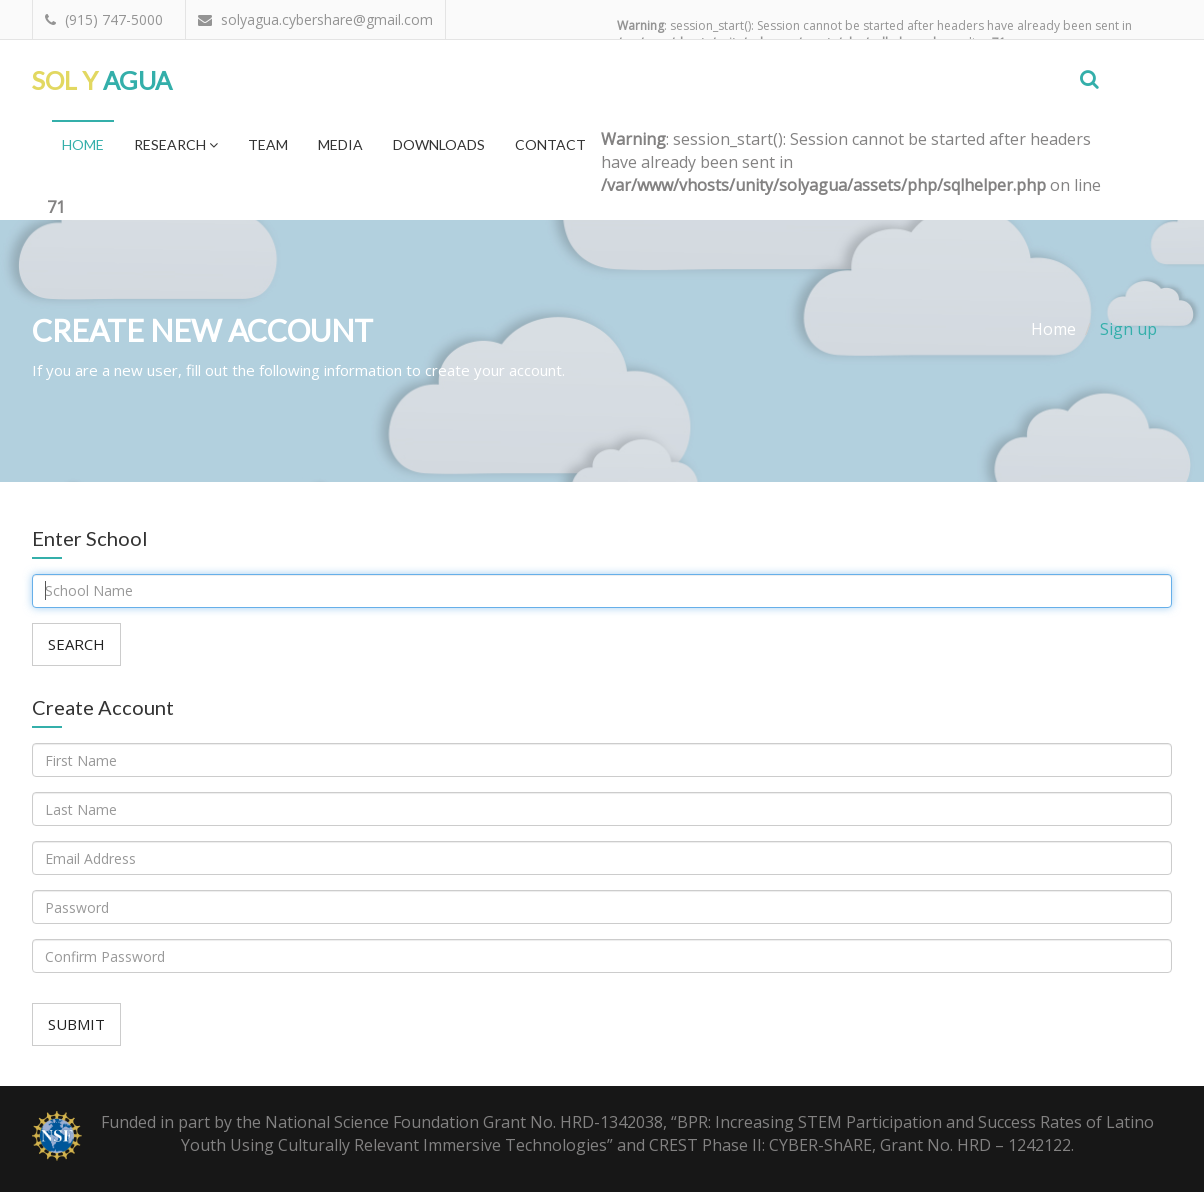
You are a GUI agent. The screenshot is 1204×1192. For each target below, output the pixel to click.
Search (76, 644)
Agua (102, 80)
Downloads (439, 144)
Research (176, 144)
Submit (76, 1024)
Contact (550, 144)
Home (83, 144)
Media (340, 144)
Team (268, 144)
